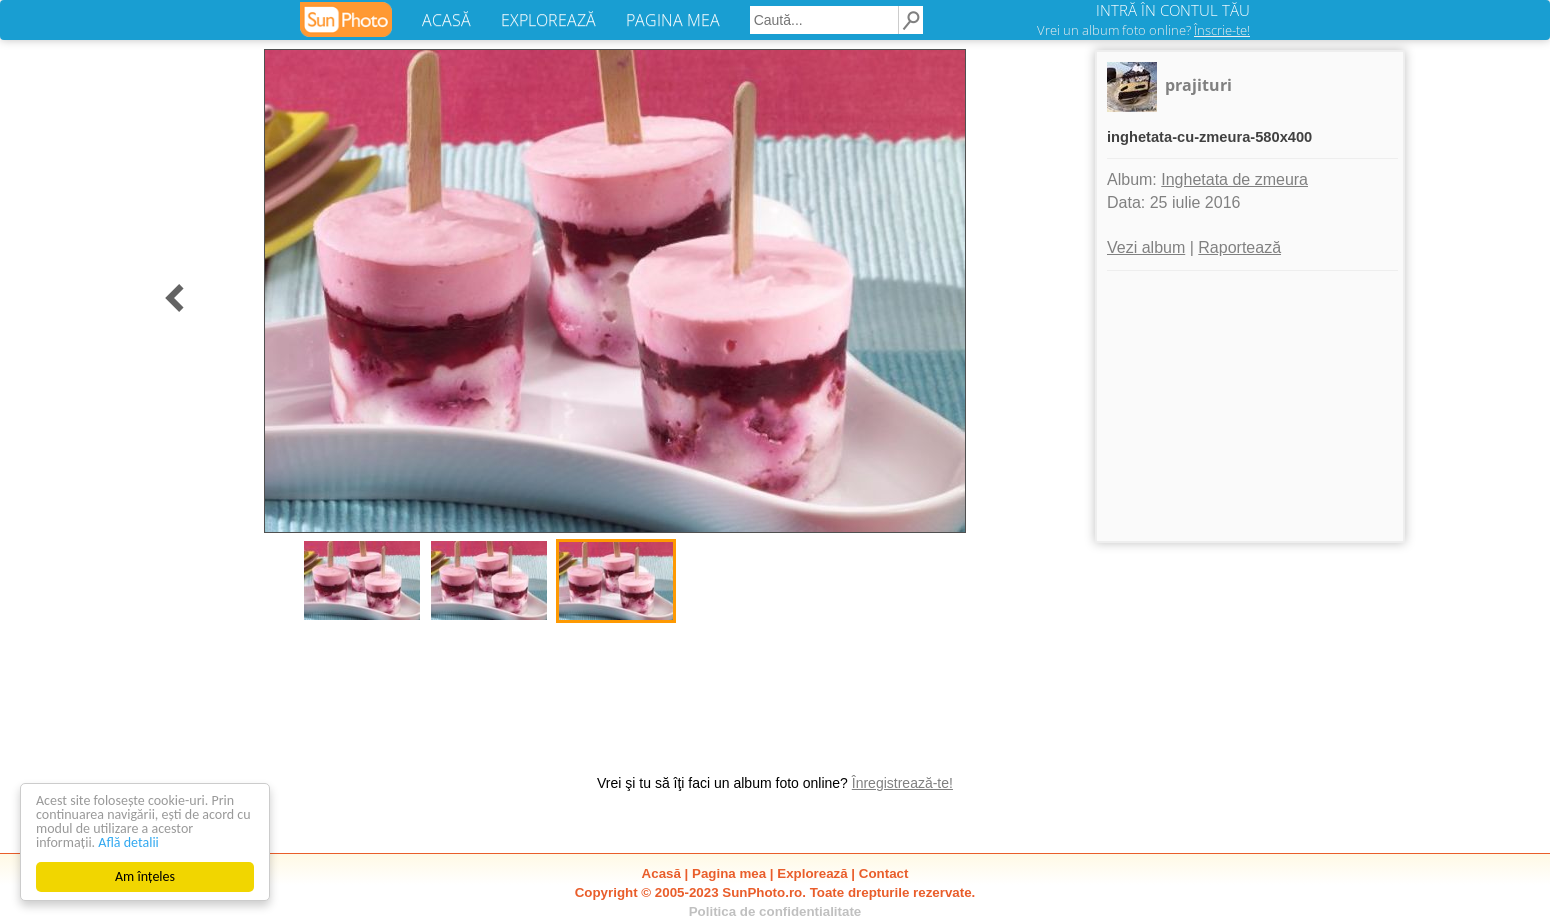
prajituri (1198, 85)
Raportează (1239, 247)
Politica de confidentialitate (775, 911)
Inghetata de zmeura (1234, 179)
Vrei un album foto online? (1143, 30)
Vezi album (1146, 247)
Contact (884, 873)
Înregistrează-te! (902, 783)
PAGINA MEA (673, 20)
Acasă (661, 873)
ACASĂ (446, 20)
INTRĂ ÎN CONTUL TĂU (1173, 10)
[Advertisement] (1250, 406)
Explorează (812, 873)
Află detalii (128, 842)
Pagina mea (729, 873)
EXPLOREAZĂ (548, 20)
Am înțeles (145, 876)
